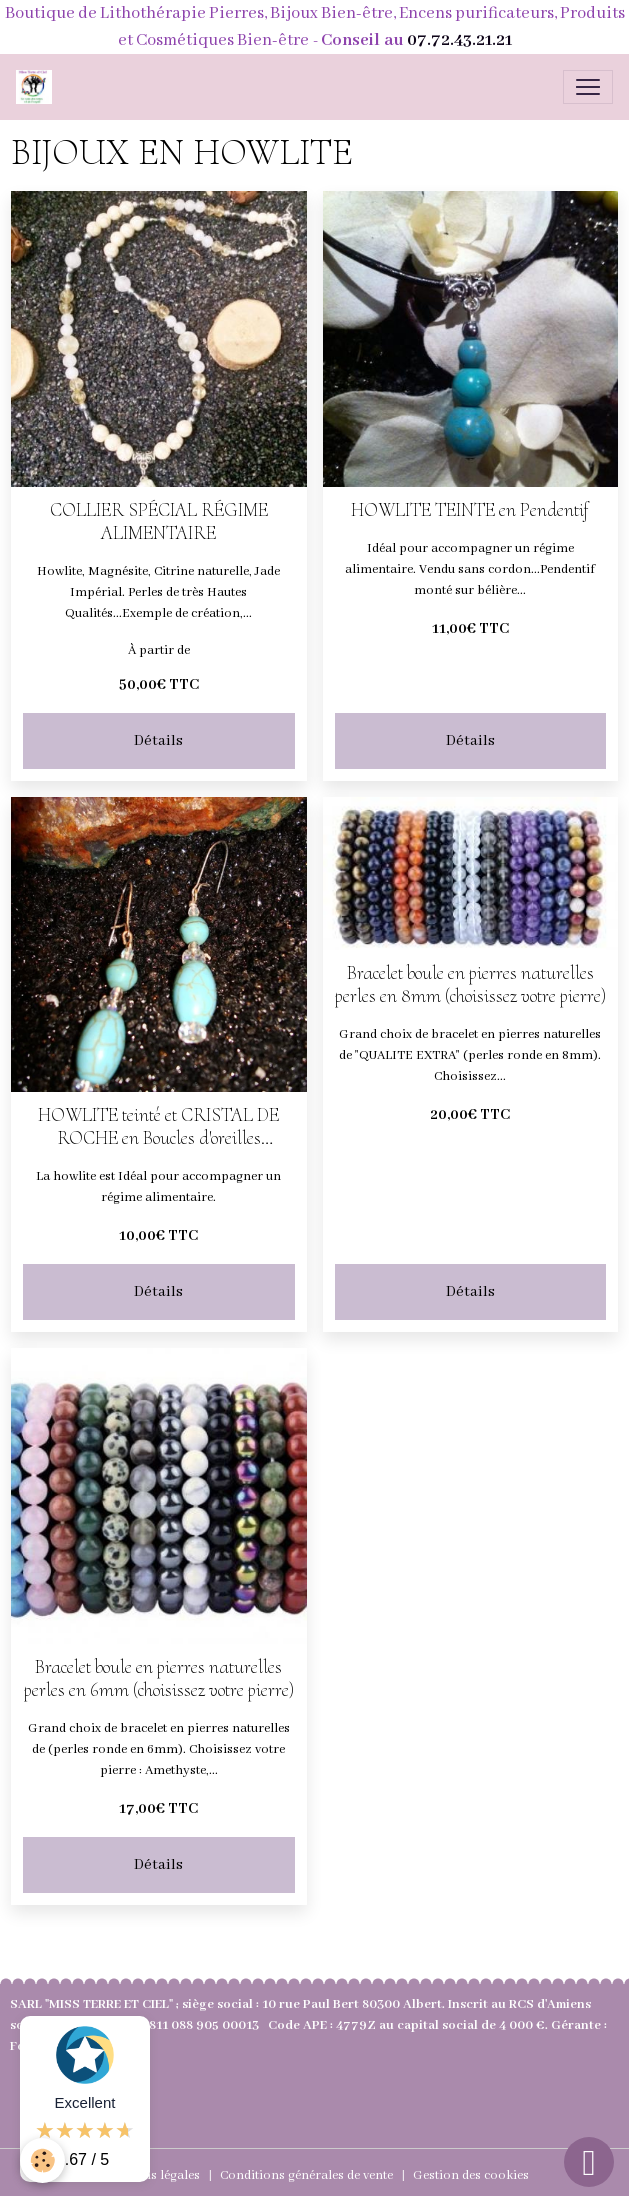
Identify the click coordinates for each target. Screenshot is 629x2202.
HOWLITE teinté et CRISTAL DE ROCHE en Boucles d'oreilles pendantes (158, 1127)
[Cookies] (42, 2160)
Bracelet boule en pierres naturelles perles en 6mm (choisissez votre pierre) (159, 1679)
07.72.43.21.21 (459, 40)
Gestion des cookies (471, 2175)
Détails (158, 741)
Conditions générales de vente (306, 2175)
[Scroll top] (589, 2162)
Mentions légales (150, 2175)
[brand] (38, 87)
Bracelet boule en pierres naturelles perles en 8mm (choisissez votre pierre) (470, 985)
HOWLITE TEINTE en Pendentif (470, 510)
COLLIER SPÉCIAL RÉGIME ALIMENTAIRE (159, 522)
